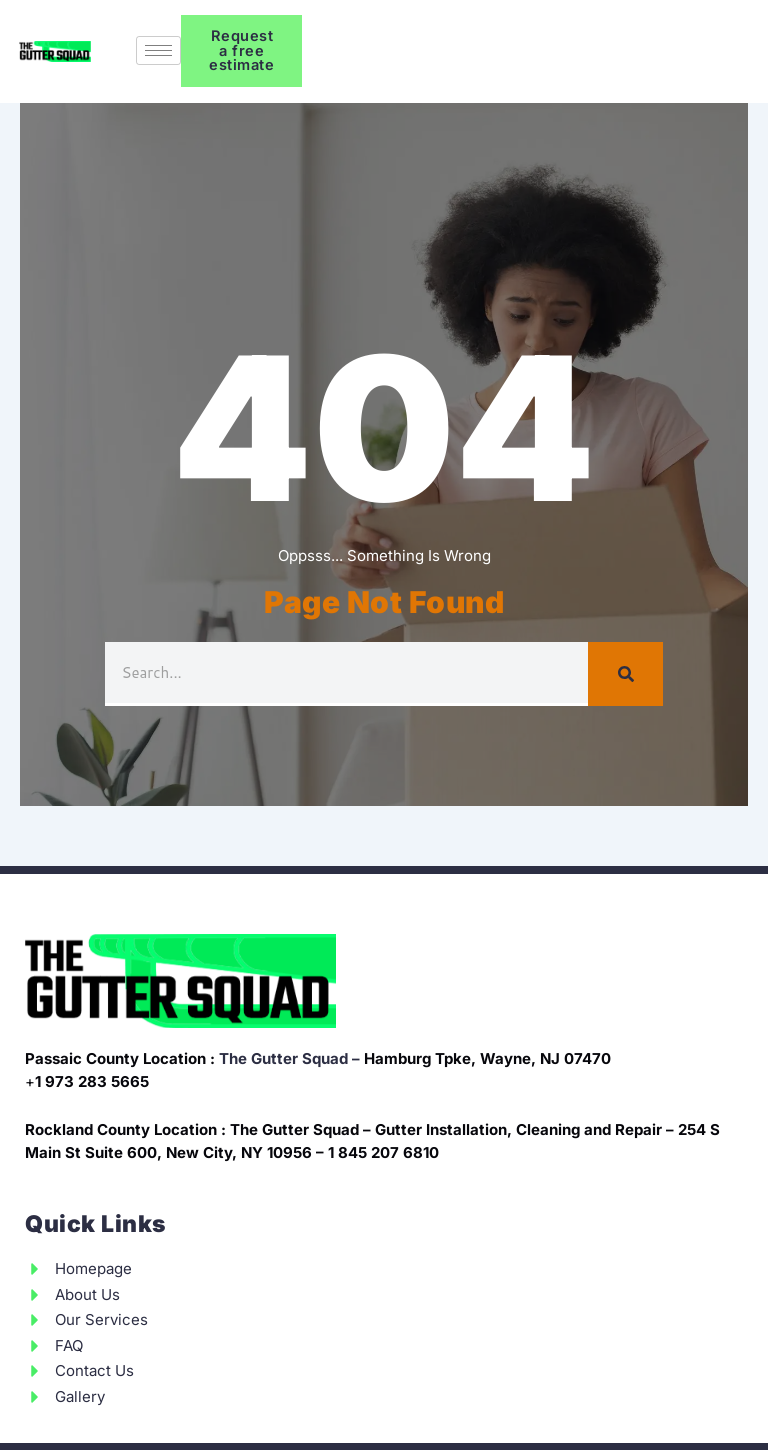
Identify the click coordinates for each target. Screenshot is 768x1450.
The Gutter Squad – (289, 1058)
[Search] (625, 674)
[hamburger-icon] (158, 50)
